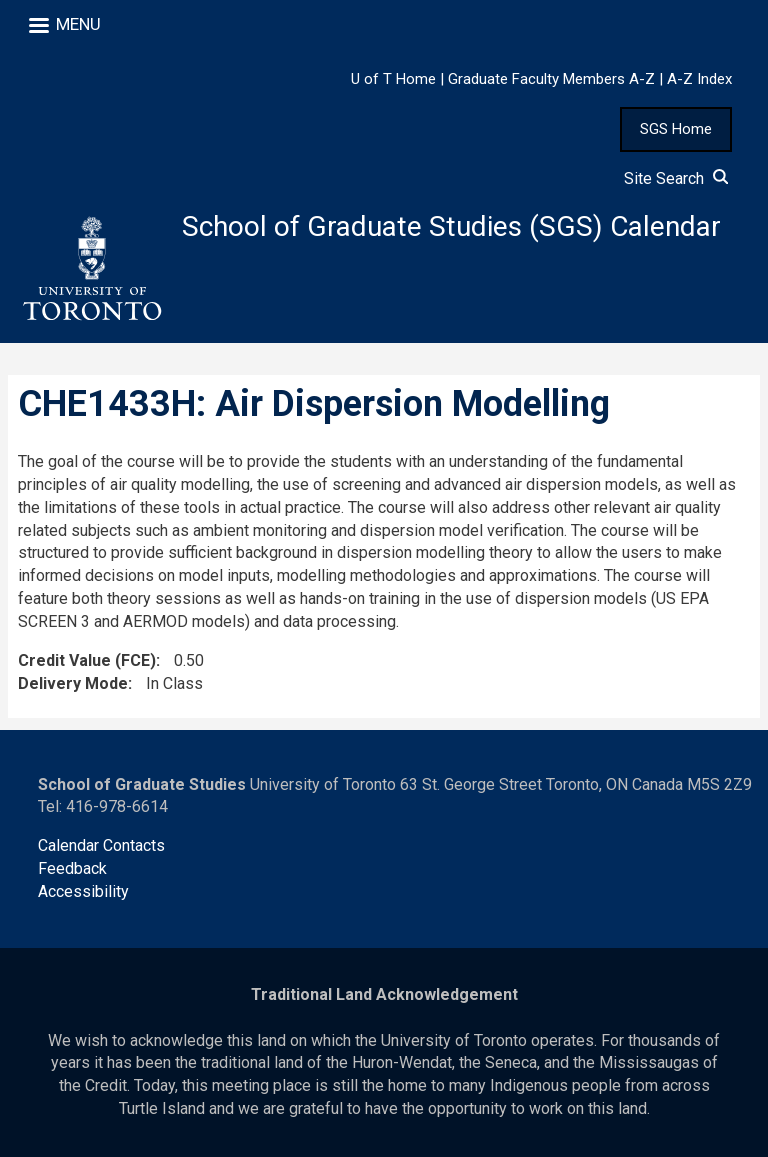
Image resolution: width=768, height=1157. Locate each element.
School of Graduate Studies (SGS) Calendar (451, 226)
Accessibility (83, 891)
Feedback (72, 868)
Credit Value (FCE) (87, 660)
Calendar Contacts (101, 845)
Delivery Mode (73, 683)
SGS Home (676, 129)
